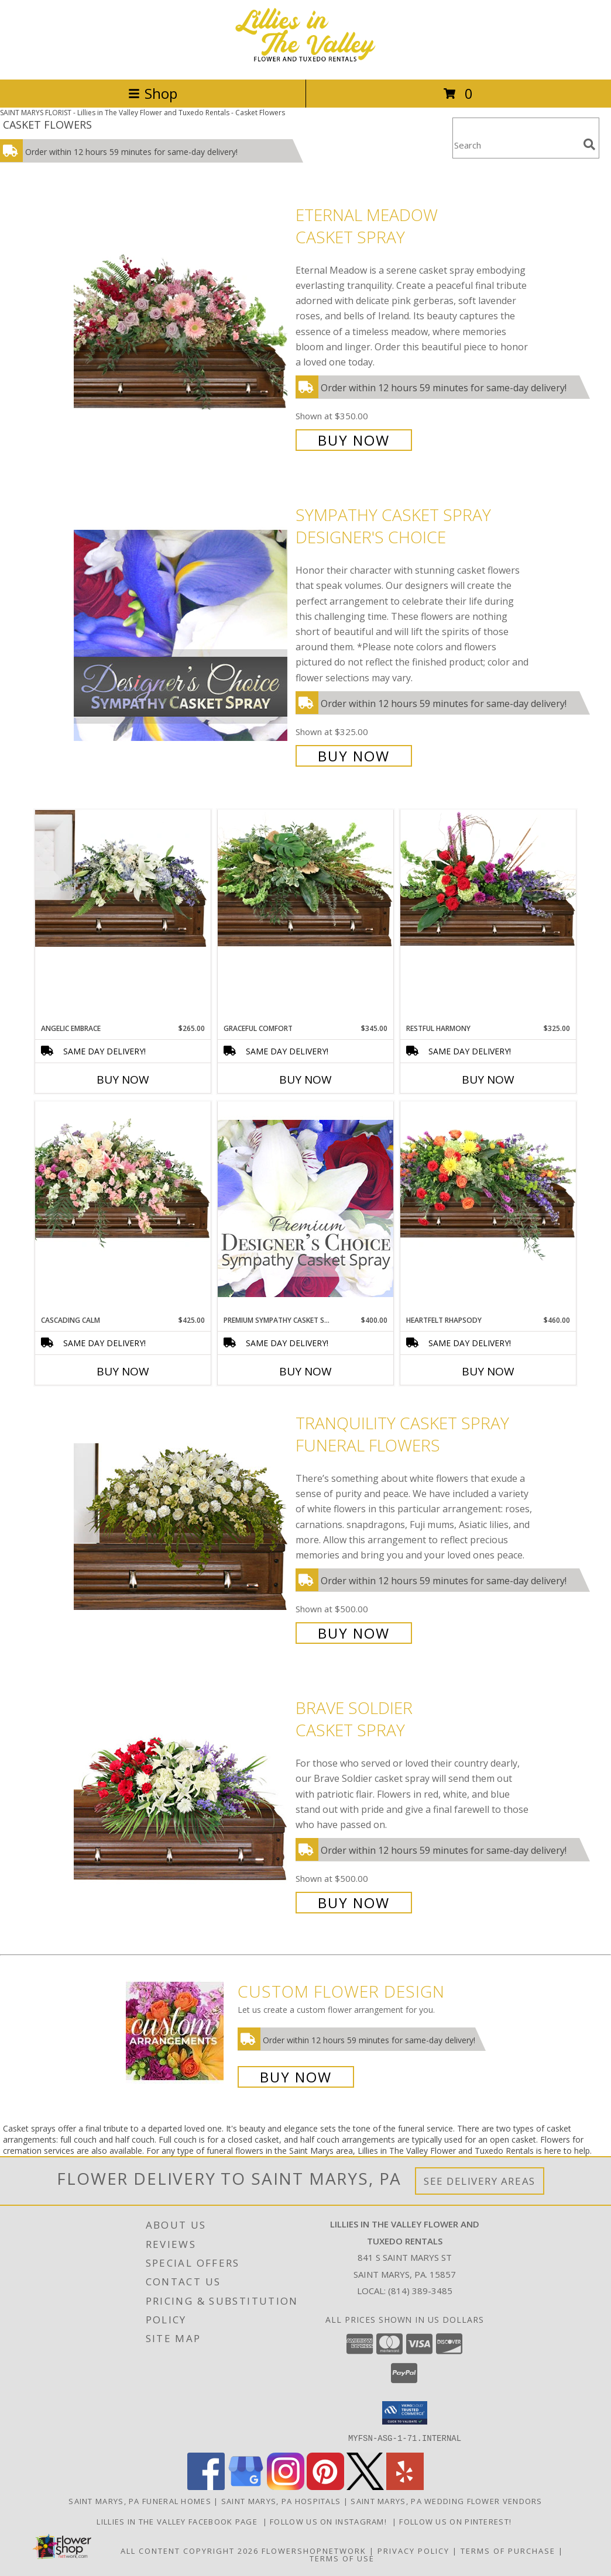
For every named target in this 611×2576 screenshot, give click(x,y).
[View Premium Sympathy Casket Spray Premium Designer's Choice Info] (305, 1208)
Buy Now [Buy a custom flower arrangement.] (296, 2077)
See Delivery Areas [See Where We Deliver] (480, 2181)
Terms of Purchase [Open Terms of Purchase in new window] (508, 2550)
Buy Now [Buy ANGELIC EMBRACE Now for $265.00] (123, 1079)
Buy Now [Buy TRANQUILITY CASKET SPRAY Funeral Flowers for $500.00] (354, 1633)
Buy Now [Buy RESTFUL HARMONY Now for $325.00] (488, 1079)
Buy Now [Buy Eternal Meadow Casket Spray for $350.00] (354, 440)
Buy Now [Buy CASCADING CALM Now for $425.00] (123, 1371)
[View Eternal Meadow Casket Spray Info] (182, 326)
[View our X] (365, 2486)
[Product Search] (515, 145)
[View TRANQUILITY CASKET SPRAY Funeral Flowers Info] (182, 1526)
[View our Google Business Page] (246, 2486)
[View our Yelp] (405, 2486)
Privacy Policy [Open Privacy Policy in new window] (413, 2550)
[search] (589, 144)
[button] (404, 2413)
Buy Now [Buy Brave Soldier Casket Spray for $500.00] (354, 1902)
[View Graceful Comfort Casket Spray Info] (305, 878)
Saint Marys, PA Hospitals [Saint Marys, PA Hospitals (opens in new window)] (281, 2500)
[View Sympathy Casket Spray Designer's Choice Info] (182, 634)
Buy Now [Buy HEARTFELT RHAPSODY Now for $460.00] (488, 1371)
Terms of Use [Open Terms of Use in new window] (342, 2558)
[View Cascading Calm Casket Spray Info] (123, 1177)
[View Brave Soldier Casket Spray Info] (182, 1804)
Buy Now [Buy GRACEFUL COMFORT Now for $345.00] (305, 1079)
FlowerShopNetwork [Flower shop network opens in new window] (314, 2550)
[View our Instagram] (285, 2486)
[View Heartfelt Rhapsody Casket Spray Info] (488, 1181)
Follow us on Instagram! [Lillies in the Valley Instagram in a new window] (331, 2521)
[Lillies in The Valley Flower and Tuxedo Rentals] (305, 62)
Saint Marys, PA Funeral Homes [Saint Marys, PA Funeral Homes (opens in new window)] (139, 2500)
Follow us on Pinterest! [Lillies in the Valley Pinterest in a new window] (456, 2521)
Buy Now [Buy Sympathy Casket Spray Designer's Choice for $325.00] (354, 755)
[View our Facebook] (206, 2486)
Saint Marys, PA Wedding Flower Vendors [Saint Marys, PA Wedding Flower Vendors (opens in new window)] (446, 2500)
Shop (152, 93)
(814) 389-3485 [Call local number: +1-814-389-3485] (420, 2290)
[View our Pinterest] (325, 2486)
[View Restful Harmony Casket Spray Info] (488, 878)
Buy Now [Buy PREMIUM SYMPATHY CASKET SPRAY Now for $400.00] (305, 1371)
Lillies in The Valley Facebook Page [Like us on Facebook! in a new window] (179, 2521)
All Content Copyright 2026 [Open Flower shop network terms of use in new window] (190, 2550)
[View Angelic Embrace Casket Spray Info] (123, 878)
